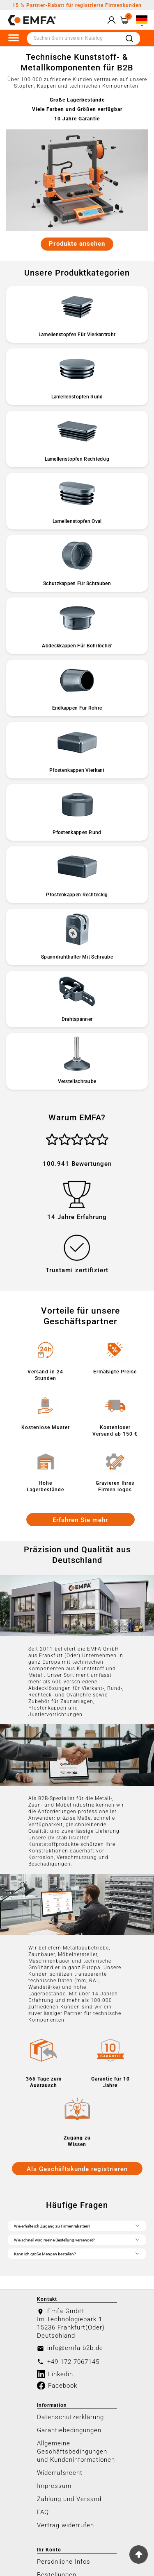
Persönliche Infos (63, 2561)
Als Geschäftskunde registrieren (77, 2169)
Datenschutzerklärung (70, 2417)
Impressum (54, 2486)
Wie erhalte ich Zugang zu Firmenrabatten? (77, 2225)
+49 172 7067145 (73, 2362)
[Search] (129, 38)
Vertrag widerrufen (65, 2525)
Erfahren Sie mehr (80, 1520)
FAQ (43, 2512)
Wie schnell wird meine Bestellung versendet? (77, 2239)
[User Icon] (111, 20)
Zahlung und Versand (69, 2499)
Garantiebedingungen (69, 2430)
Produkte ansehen (77, 243)
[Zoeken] (73, 38)
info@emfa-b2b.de (75, 2348)
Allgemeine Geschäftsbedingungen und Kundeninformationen (76, 2451)
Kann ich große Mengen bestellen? (77, 2253)
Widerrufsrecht (60, 2472)
